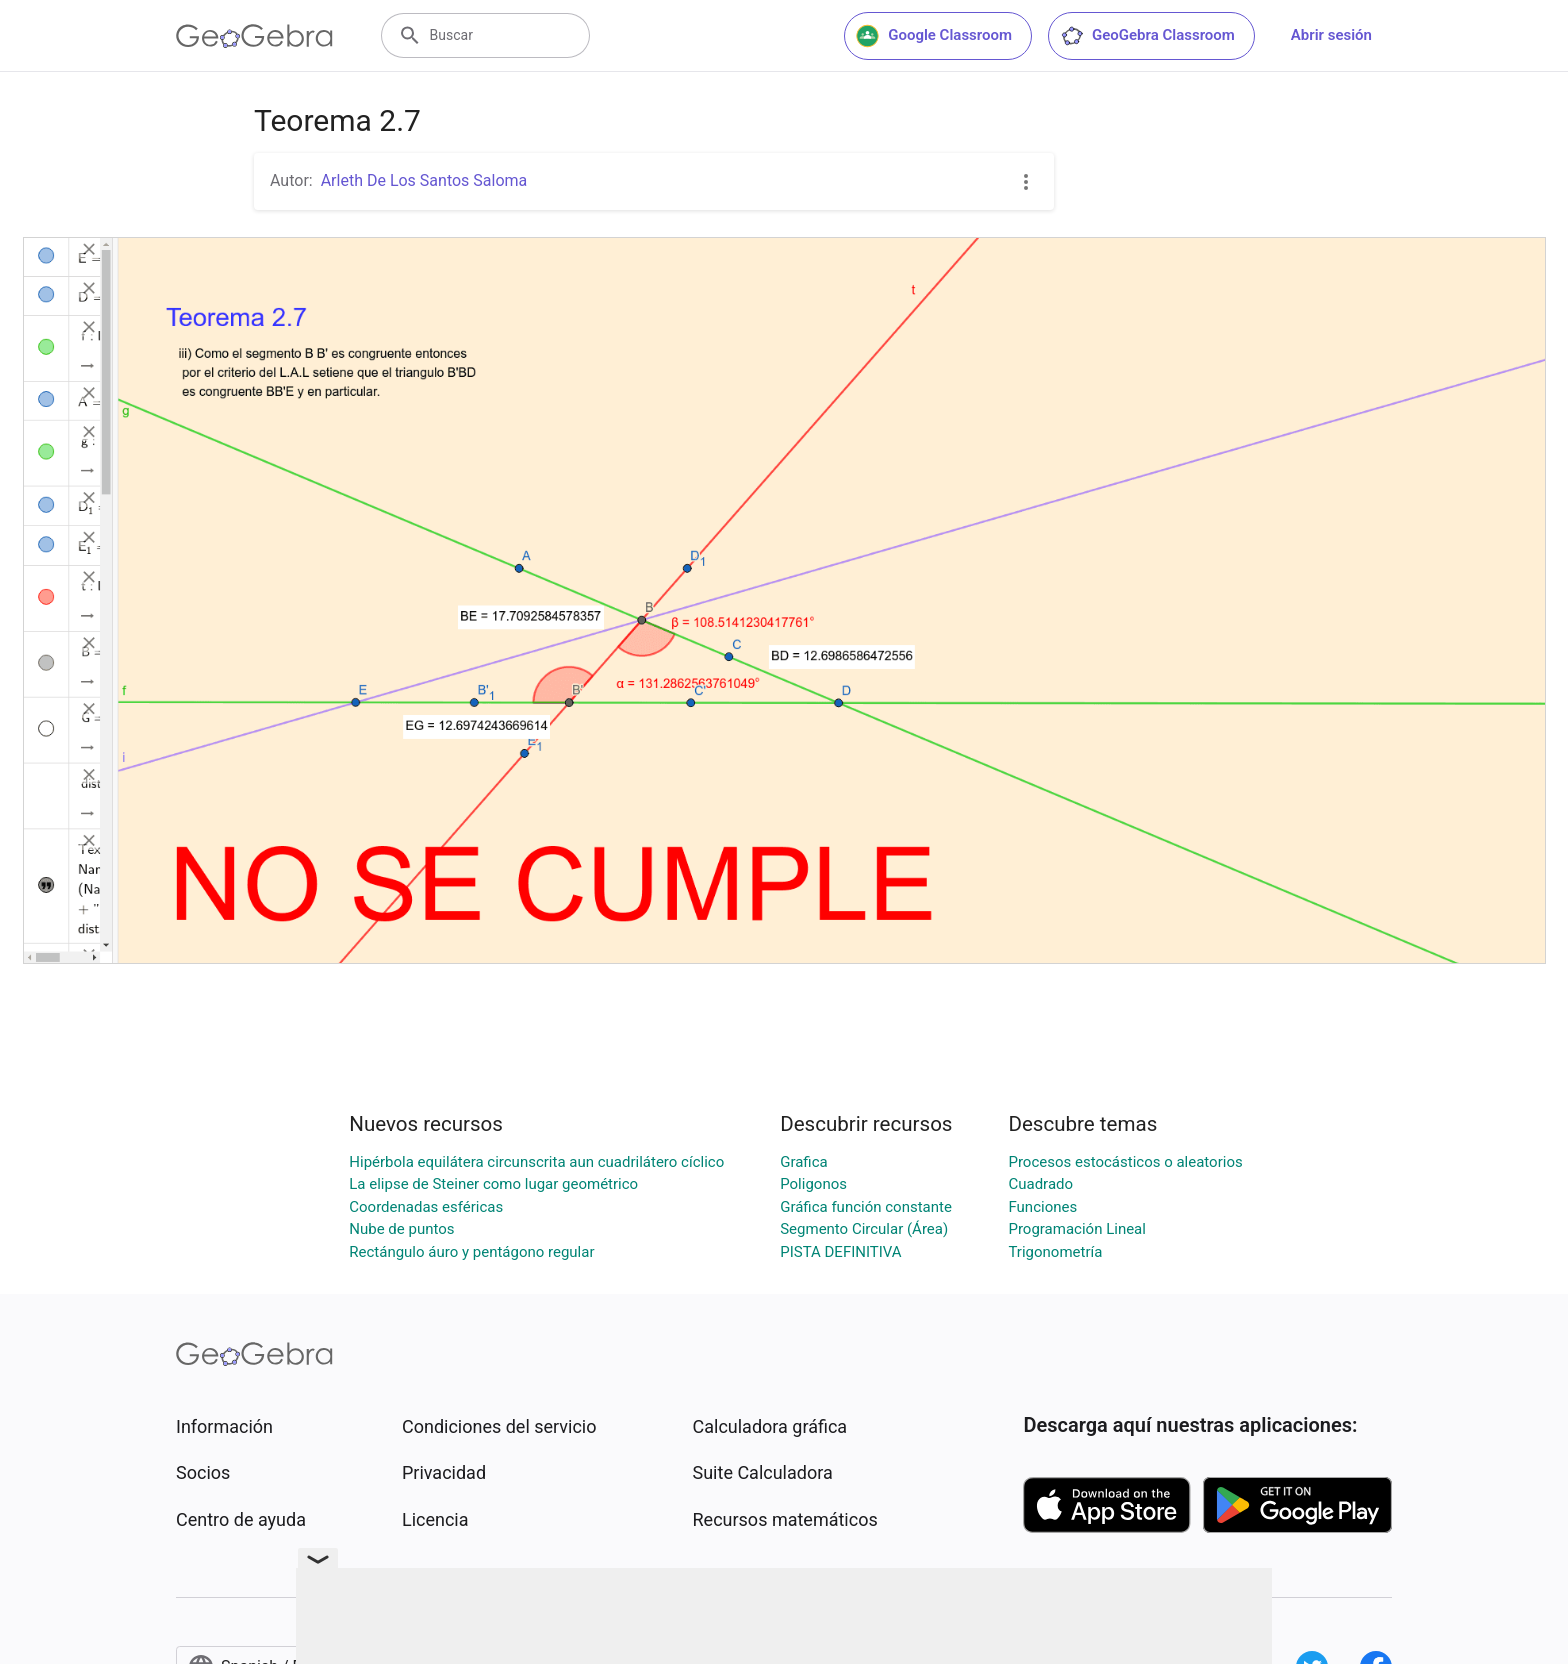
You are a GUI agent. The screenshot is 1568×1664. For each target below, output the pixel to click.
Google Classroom (934, 36)
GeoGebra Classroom (1147, 36)
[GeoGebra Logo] (254, 36)
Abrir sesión (1331, 35)
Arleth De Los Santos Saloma (424, 180)
